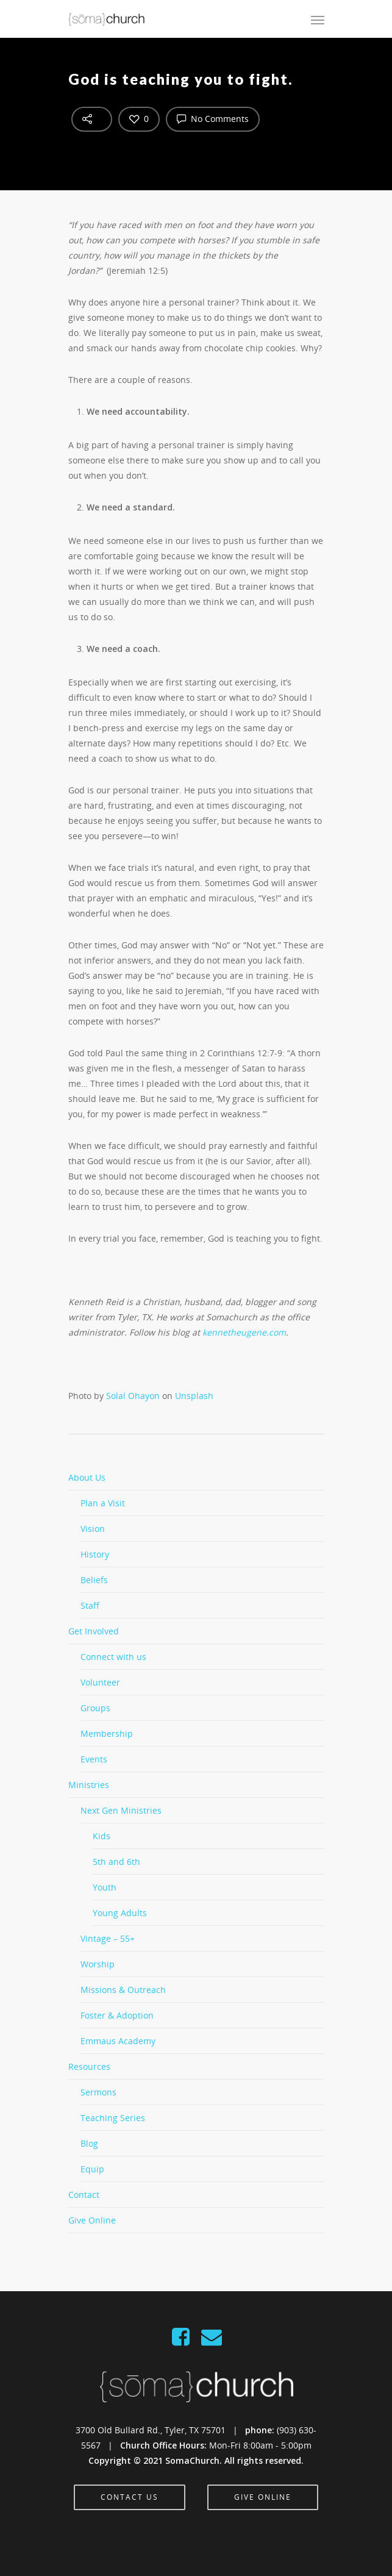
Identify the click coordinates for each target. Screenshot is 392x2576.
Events (93, 1759)
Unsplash (194, 1395)
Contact (83, 2194)
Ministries (88, 1785)
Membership (106, 1733)
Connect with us (113, 1656)
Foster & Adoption (117, 2015)
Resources (89, 2066)
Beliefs (94, 1580)
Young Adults (120, 1913)
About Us (86, 1477)
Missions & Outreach (123, 1989)
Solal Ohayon (133, 1395)
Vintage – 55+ (107, 1938)
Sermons (98, 2092)
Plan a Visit (102, 1503)
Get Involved (93, 1631)
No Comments (213, 118)
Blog (89, 2143)
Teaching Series (112, 2117)
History (94, 1554)
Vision (92, 1528)
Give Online (92, 2220)
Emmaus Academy (117, 2041)
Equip (92, 2169)
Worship (97, 1964)
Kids (101, 1836)
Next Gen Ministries (121, 1810)
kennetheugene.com (244, 1332)
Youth (104, 1887)
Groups (95, 1708)
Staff (89, 1605)
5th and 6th (116, 1861)
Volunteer (100, 1682)
